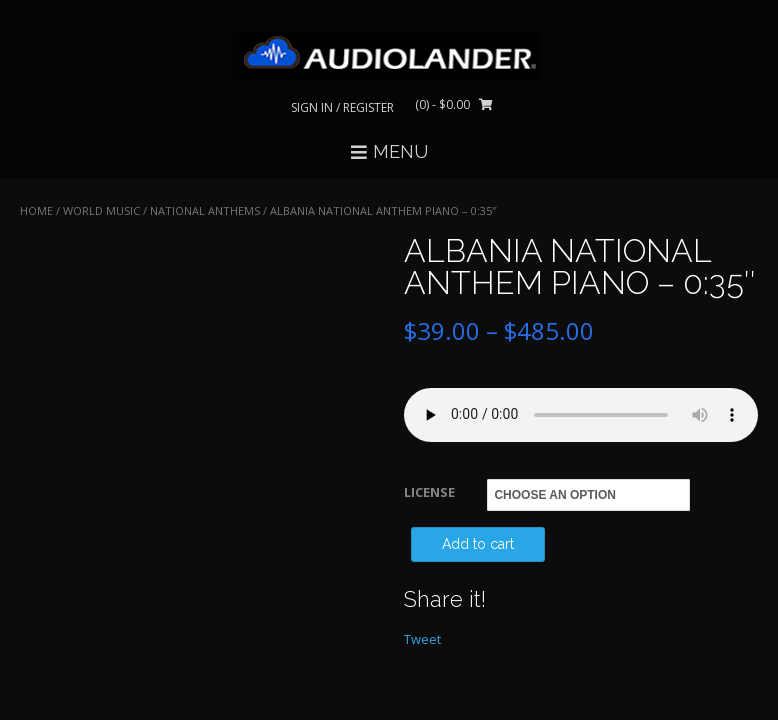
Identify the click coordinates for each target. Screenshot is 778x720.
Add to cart (478, 544)
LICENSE (429, 492)
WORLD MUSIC (101, 210)
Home (36, 210)
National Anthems (205, 210)
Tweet (422, 639)
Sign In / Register (342, 107)
